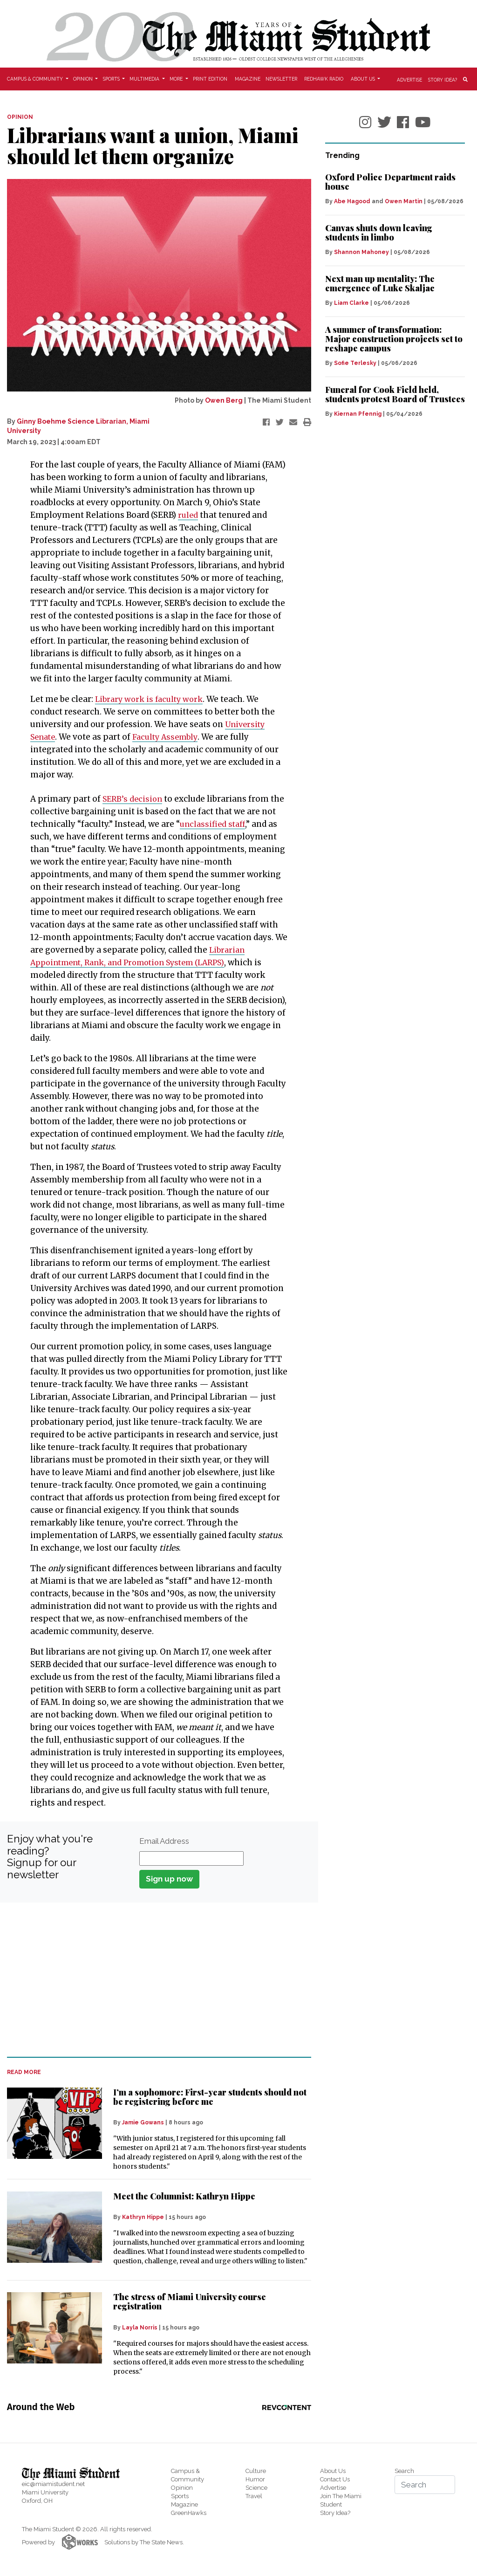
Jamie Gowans (143, 2122)
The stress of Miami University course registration (189, 2301)
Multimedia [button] (145, 79)
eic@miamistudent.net (53, 2483)
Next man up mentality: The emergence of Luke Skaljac (380, 283)
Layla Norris (139, 2327)
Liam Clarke (351, 303)
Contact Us (335, 2479)
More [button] (177, 79)
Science (256, 2487)
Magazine (247, 79)
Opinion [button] (83, 79)
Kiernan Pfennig (358, 414)
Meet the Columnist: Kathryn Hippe (184, 2196)
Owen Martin (403, 201)
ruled (188, 515)
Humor (255, 2479)
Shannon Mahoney (361, 252)
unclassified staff (214, 824)
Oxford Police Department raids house (390, 182)
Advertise (409, 79)
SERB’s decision (133, 799)
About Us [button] (363, 79)
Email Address (164, 1841)
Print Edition (210, 79)
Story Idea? (442, 79)
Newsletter (281, 79)
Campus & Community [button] (35, 79)
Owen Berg (224, 400)
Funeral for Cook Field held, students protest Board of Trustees (395, 394)
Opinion (182, 2487)
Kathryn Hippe (143, 2217)
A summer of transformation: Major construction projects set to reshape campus (394, 339)
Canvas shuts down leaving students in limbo (378, 232)
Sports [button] (112, 79)
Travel (253, 2496)
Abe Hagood (352, 201)
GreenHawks (188, 2512)
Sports (180, 2496)
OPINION (20, 117)
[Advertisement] (153, 1979)
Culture (255, 2470)
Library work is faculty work (151, 699)
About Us (333, 2470)
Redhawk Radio (323, 79)
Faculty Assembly (169, 737)
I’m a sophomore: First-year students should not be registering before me (210, 2097)
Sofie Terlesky (355, 363)
